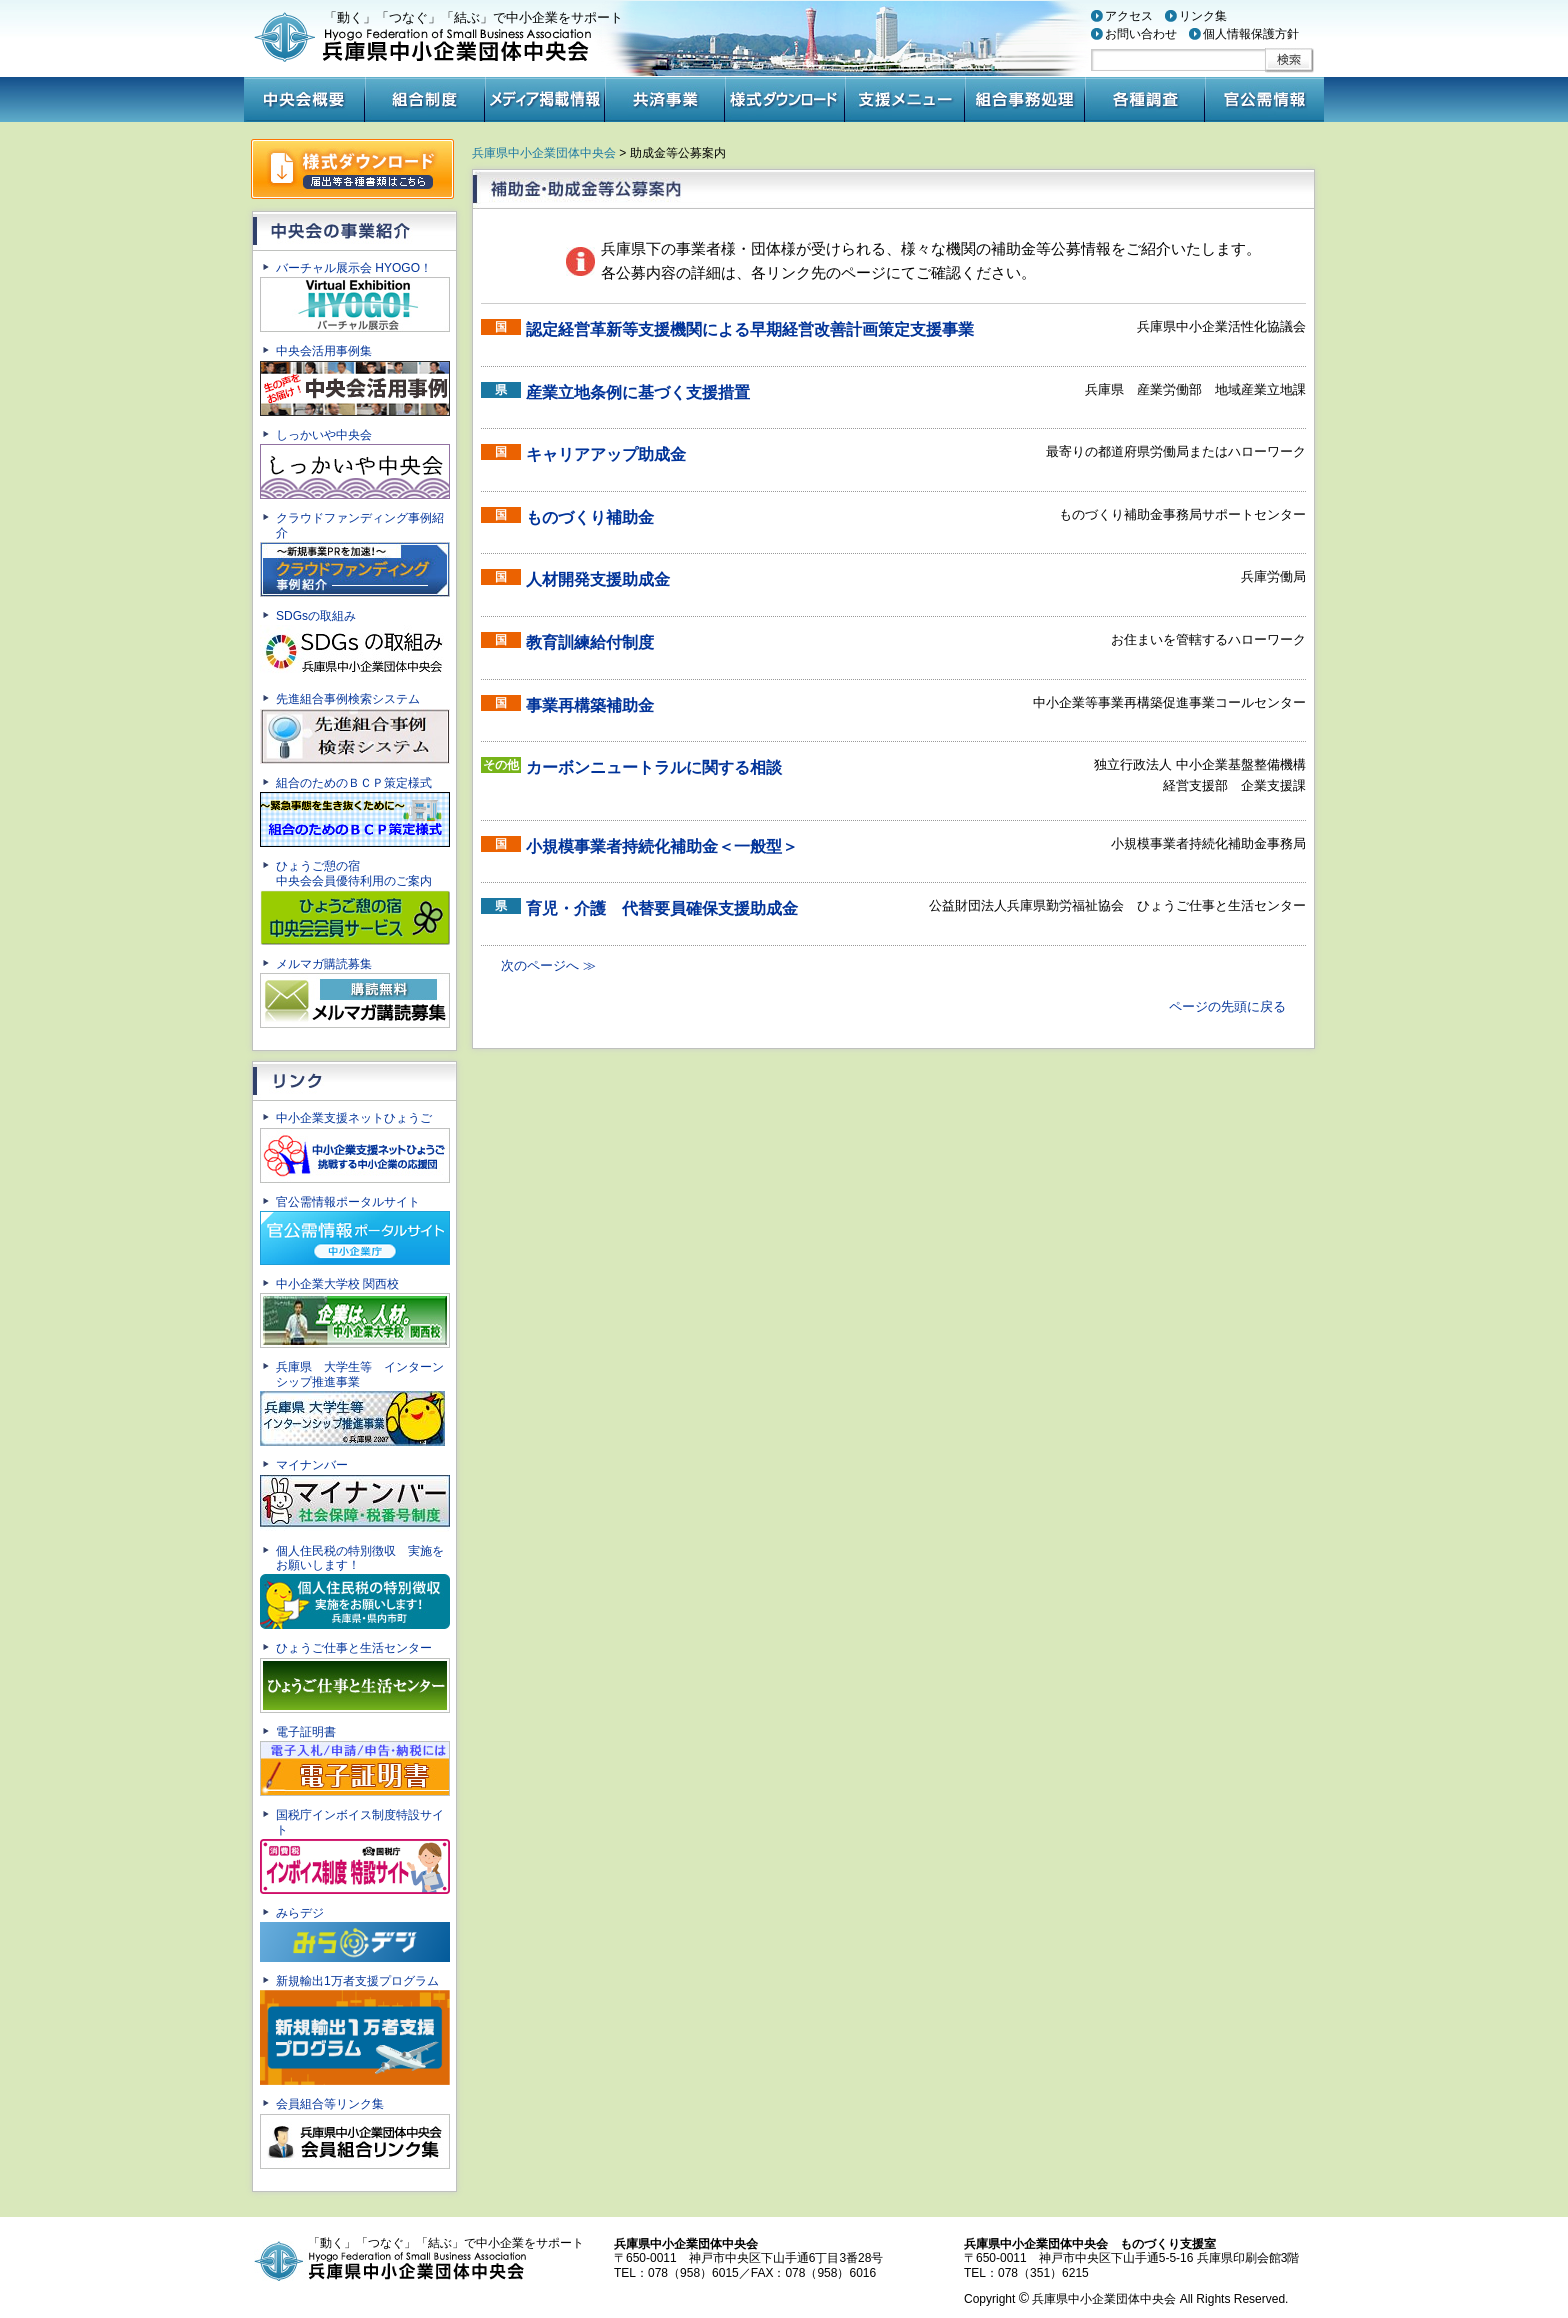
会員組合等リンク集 (354, 2132)
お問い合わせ (1141, 34)
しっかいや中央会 (354, 463)
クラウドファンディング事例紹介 (354, 554)
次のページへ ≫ (548, 965)
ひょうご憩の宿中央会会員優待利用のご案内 (354, 902)
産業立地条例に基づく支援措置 (638, 392)
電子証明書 (354, 1760)
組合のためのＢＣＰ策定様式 (354, 811)
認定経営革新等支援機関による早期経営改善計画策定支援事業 (750, 329)
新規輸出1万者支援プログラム (354, 2030)
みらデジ (354, 1934)
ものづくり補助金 (590, 517)
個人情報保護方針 (1251, 34)
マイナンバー (354, 1494)
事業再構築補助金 (590, 705)
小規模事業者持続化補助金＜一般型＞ (662, 846)
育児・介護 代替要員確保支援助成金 (662, 908)
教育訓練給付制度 (590, 642)
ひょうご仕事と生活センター (354, 1676)
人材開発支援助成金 (598, 579)
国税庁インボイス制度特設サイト (354, 1850)
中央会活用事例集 (354, 379)
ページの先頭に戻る (1227, 1006)
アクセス (1129, 16)
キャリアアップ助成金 (606, 454)
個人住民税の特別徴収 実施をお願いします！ (354, 1587)
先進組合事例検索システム (354, 727)
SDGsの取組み (354, 644)
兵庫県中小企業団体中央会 (544, 153)
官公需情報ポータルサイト (354, 1230)
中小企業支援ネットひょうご (354, 1146)
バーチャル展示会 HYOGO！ (354, 296)
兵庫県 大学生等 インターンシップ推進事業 (353, 1403)
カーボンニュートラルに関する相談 (654, 767)
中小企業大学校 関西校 (354, 1312)
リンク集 (1203, 16)
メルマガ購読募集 (354, 992)
